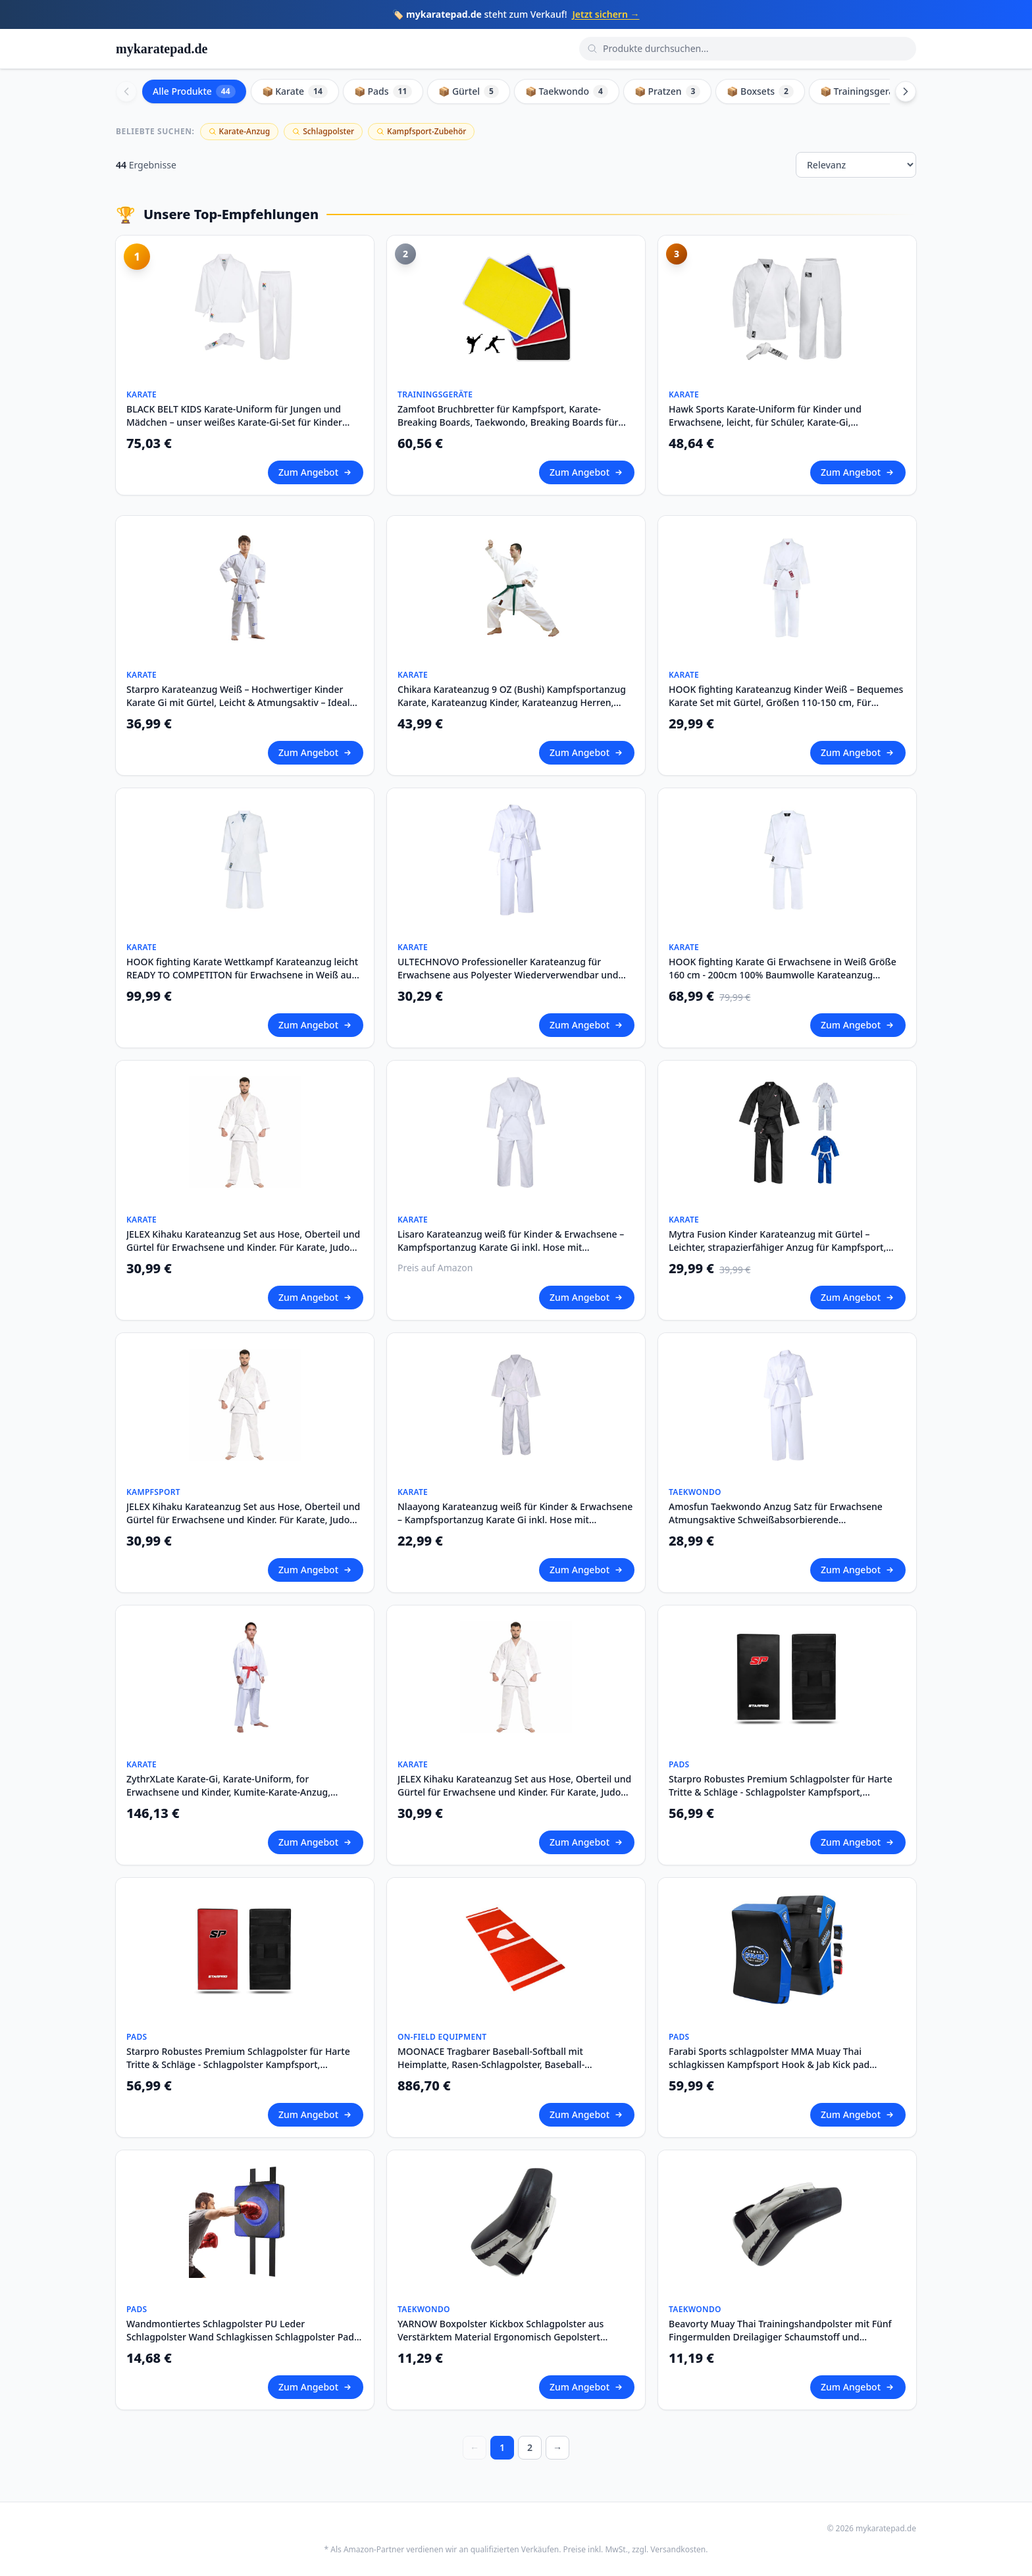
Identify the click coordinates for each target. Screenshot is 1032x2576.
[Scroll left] (126, 91)
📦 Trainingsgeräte (871, 91)
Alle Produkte (194, 91)
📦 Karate (295, 91)
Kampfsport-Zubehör (421, 131)
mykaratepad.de (161, 48)
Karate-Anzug (240, 131)
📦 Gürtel (468, 91)
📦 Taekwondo (566, 91)
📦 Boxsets (760, 91)
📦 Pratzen (667, 91)
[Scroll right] (905, 91)
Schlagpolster (323, 131)
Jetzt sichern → (606, 14)
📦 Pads (383, 91)
